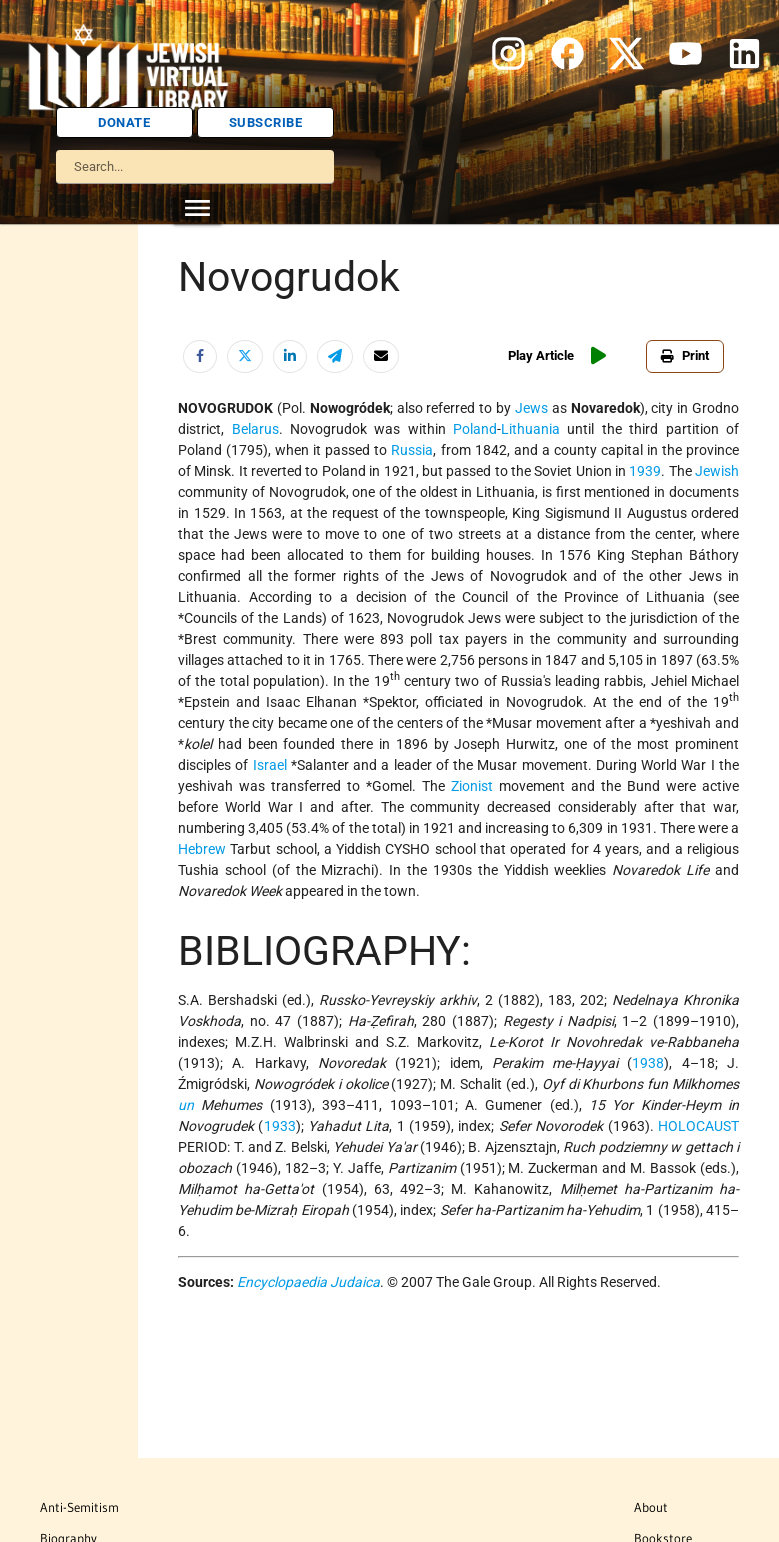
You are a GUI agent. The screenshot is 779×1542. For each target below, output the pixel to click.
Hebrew (202, 849)
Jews (531, 408)
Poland (475, 429)
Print (685, 355)
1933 (280, 1126)
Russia (412, 450)
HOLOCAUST (698, 1126)
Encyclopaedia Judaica (308, 1282)
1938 (648, 1063)
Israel (270, 765)
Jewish (717, 471)
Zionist (472, 786)
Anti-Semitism (79, 1507)
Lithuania (530, 429)
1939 (645, 471)
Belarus (255, 429)
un (186, 1105)
